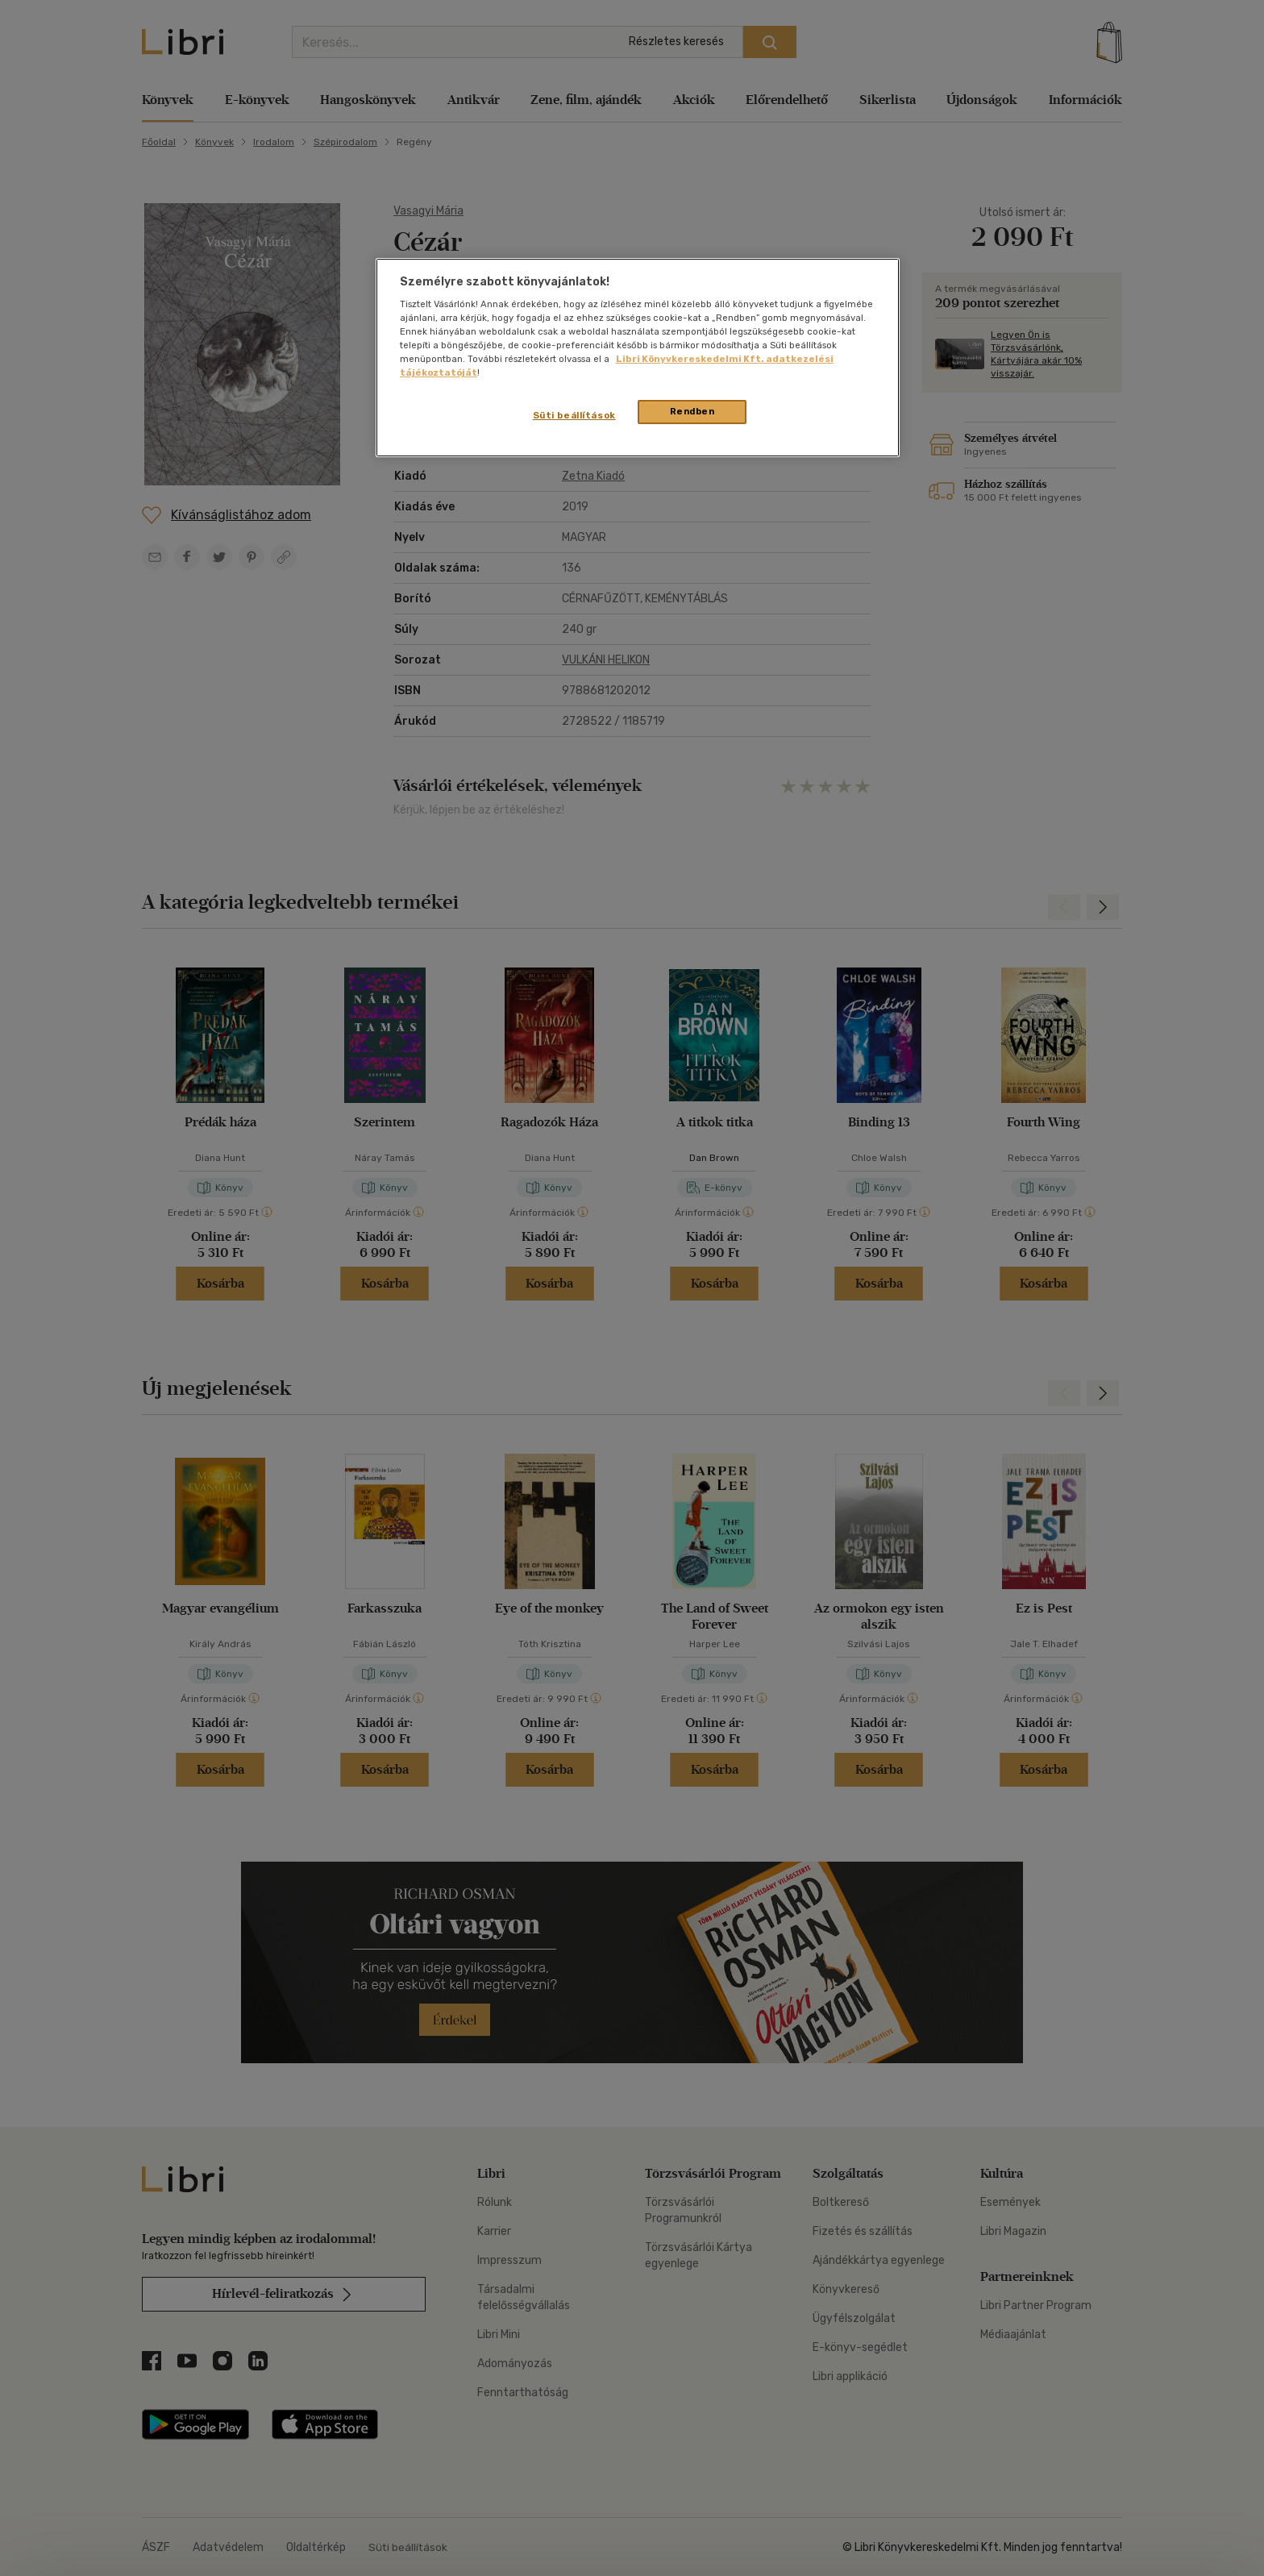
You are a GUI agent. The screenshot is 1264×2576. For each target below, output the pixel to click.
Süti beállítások (574, 415)
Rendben (692, 411)
